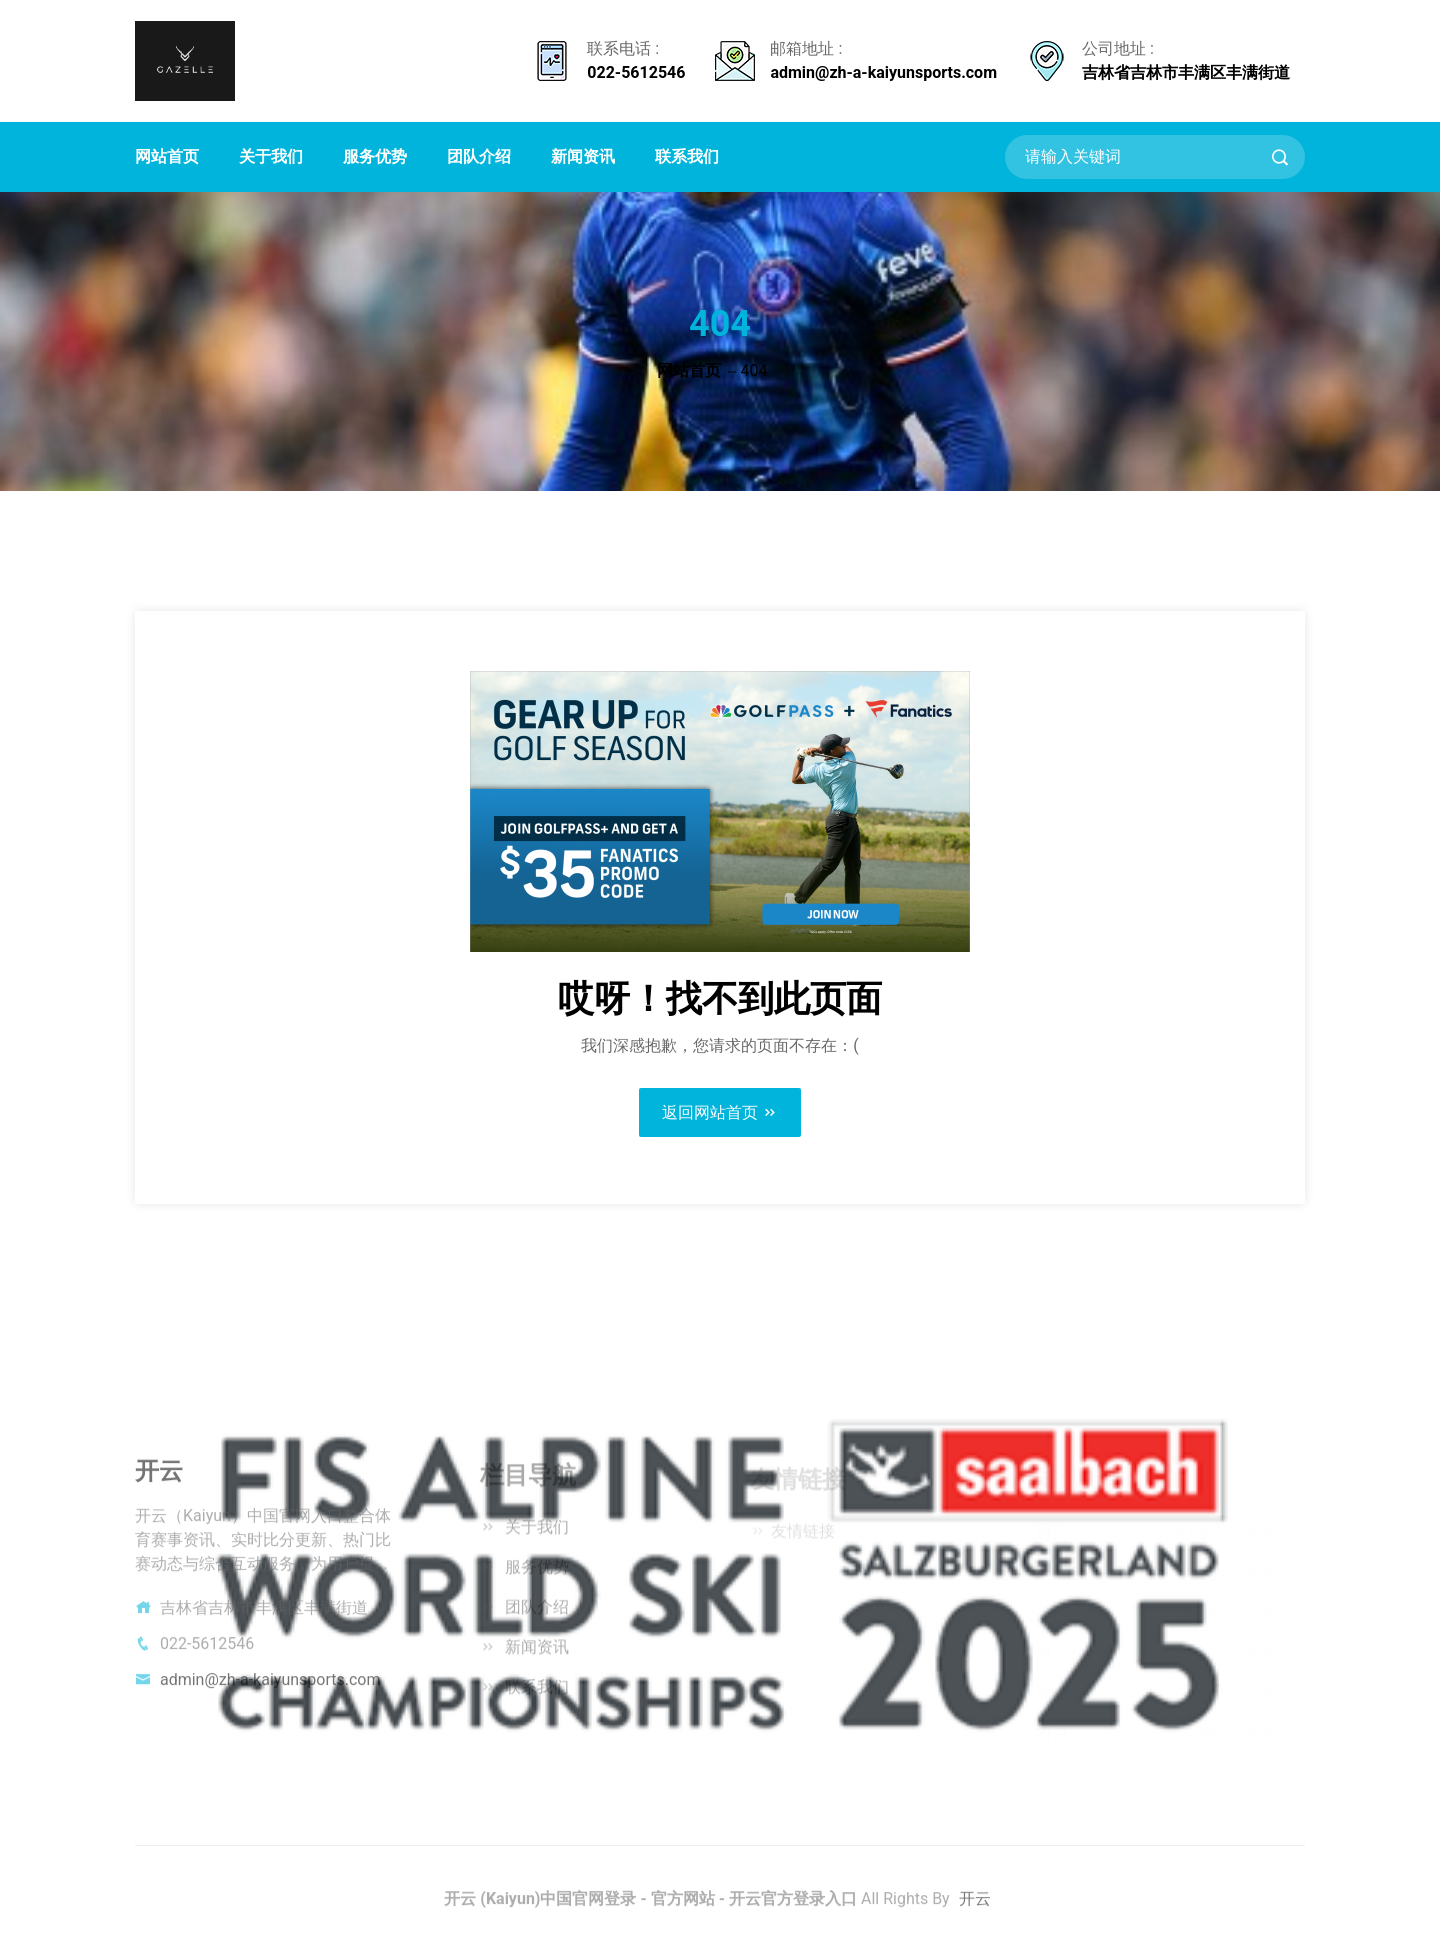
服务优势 (375, 156)
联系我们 (687, 156)
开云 (975, 1904)
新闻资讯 (583, 156)
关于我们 (271, 156)
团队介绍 (479, 156)
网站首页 (167, 156)
